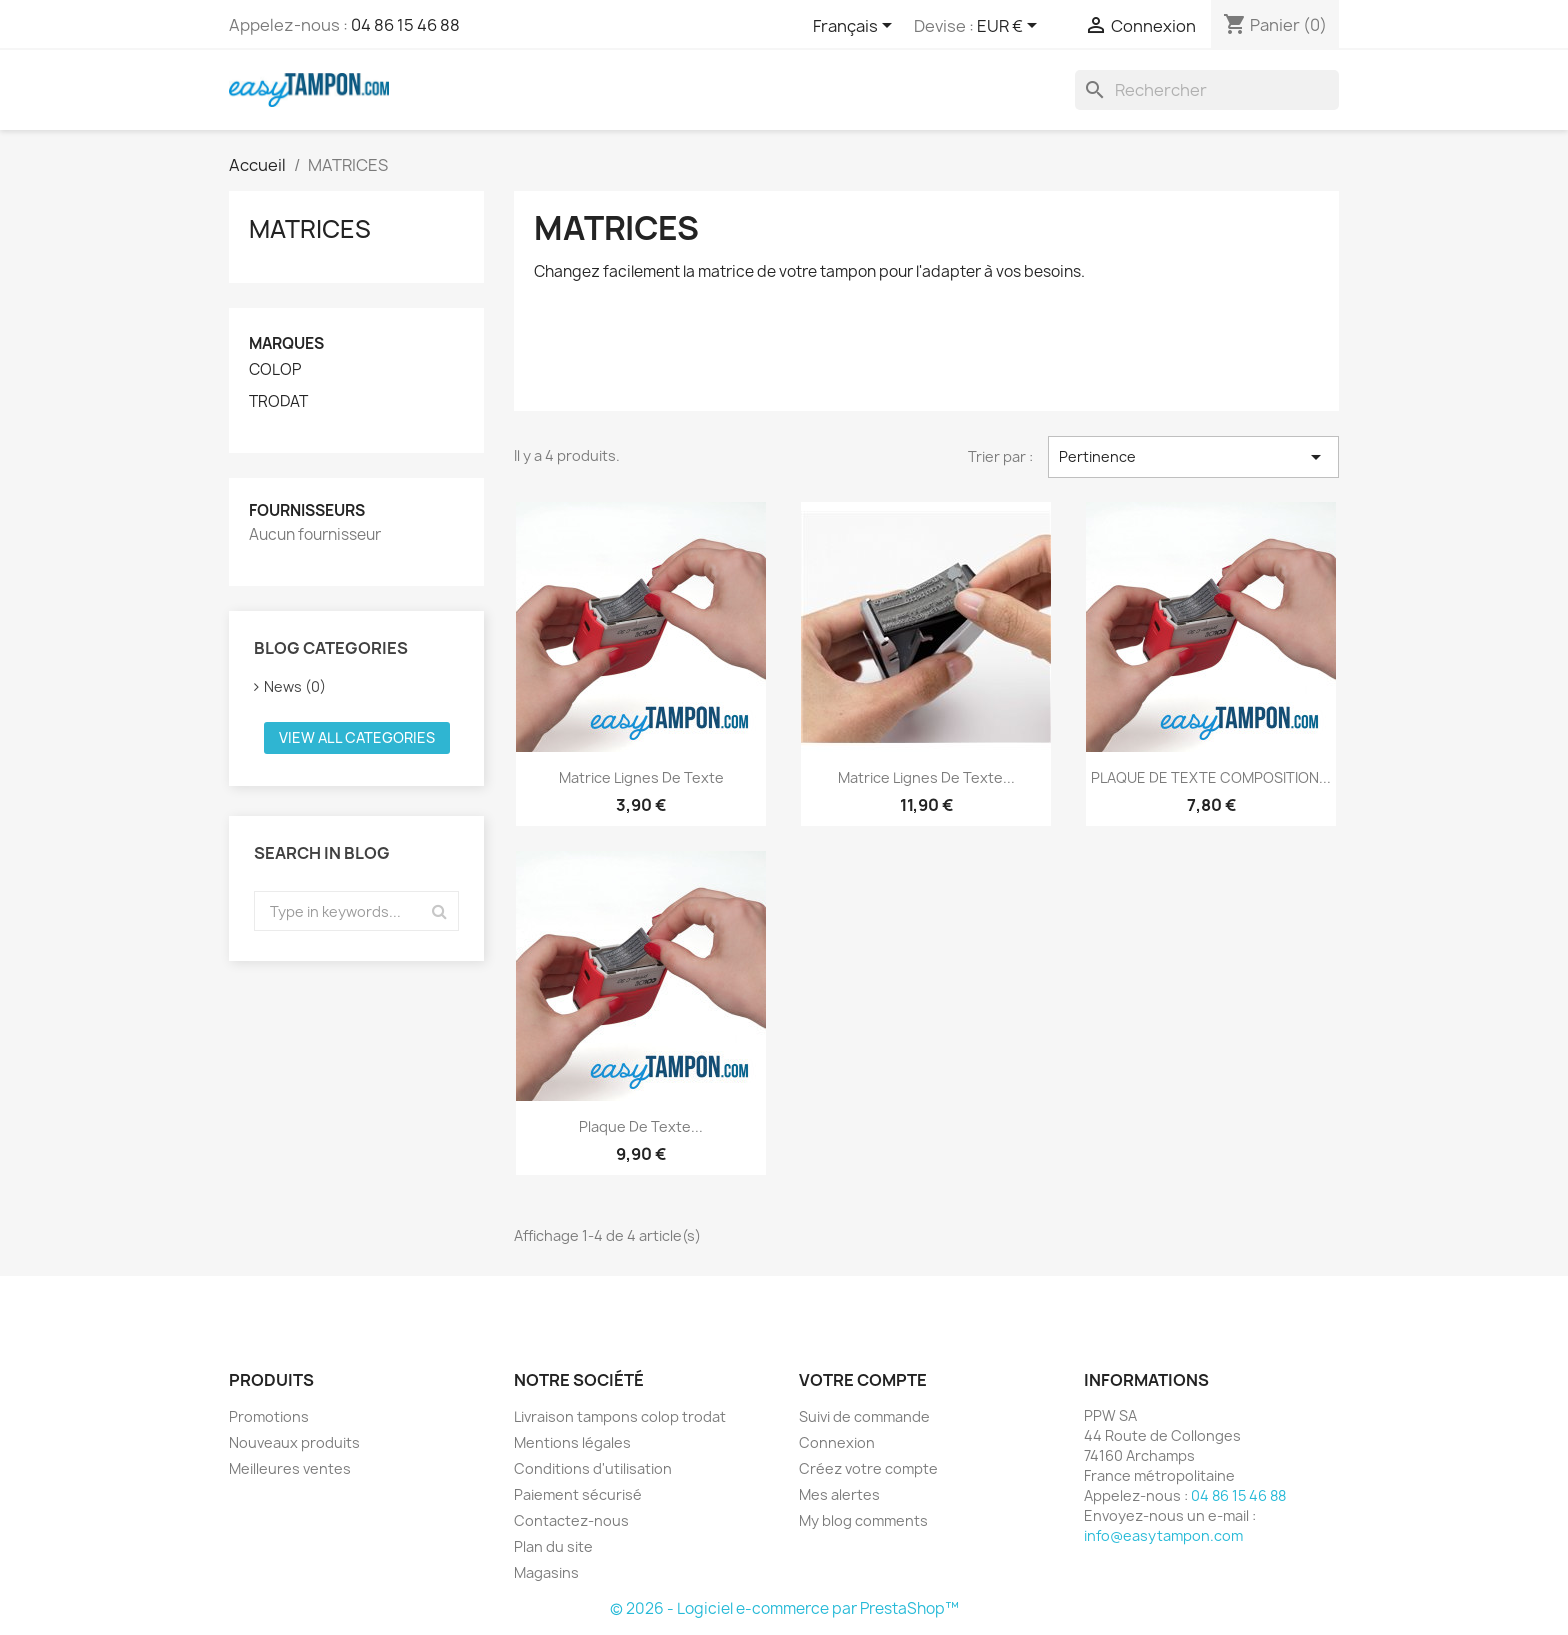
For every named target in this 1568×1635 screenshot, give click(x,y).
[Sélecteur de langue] (856, 27)
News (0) (295, 686)
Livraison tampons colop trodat (620, 1416)
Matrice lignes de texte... (926, 777)
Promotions (269, 1416)
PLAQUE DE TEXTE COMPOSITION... (1211, 777)
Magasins (546, 1572)
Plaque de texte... (641, 1126)
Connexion (837, 1442)
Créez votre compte (868, 1468)
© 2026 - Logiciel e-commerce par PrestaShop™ (784, 1608)
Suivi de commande (864, 1416)
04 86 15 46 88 (405, 25)
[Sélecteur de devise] (1010, 27)
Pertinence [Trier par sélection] (1193, 457)
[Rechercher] (1207, 90)
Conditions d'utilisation (593, 1468)
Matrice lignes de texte (641, 777)
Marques (286, 343)
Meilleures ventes (290, 1468)
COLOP (275, 370)
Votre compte (863, 1380)
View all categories (357, 737)
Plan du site (553, 1546)
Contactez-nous (571, 1520)
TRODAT (278, 402)
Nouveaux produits (294, 1442)
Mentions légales (572, 1442)
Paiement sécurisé (578, 1494)
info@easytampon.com (1163, 1535)
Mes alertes (839, 1494)
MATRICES (310, 229)
